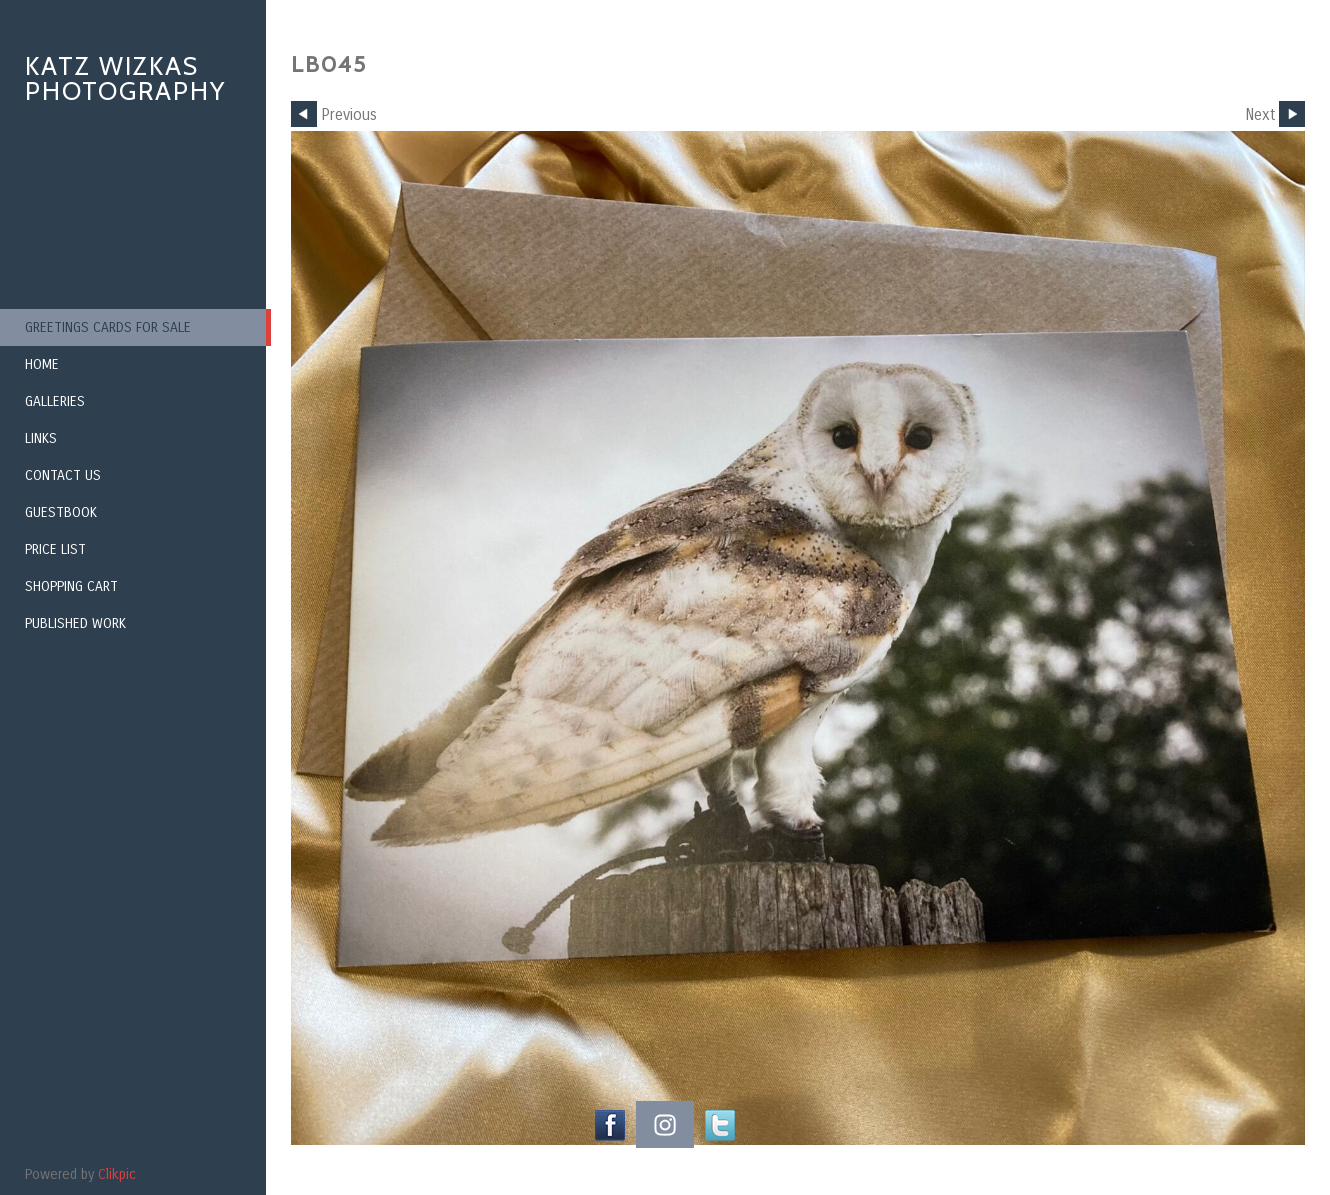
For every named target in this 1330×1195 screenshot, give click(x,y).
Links (41, 438)
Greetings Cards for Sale (108, 327)
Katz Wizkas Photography (125, 78)
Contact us (63, 475)
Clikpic (117, 1174)
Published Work (75, 623)
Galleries (55, 401)
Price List (55, 549)
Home (42, 364)
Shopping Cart (71, 586)
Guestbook (61, 512)
